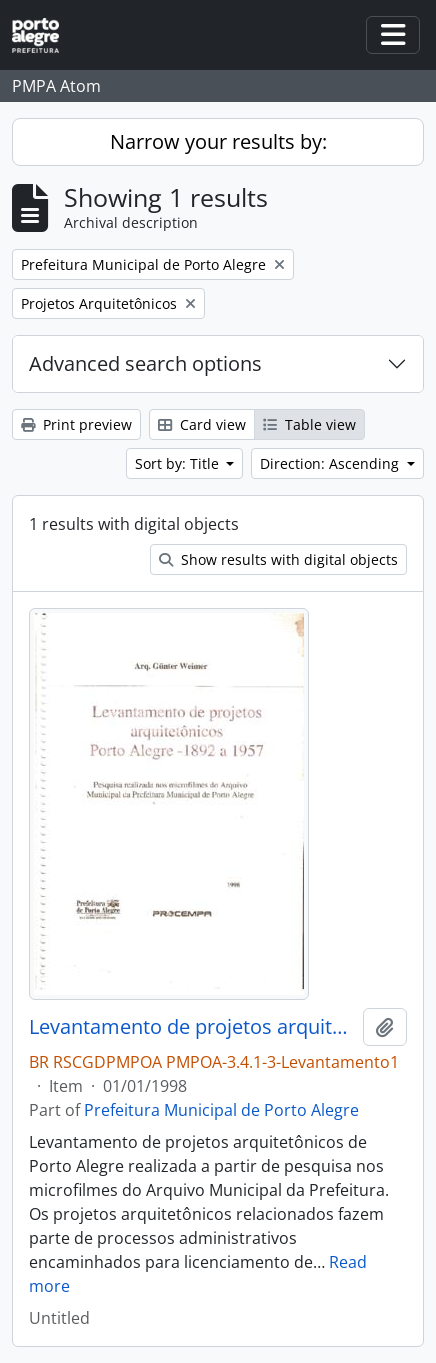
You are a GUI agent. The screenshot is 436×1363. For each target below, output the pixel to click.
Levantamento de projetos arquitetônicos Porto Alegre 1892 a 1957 (192, 1027)
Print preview (76, 424)
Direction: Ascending (331, 463)
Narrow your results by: (218, 141)
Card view (202, 424)
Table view (309, 424)
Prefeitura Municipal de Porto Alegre (221, 1110)
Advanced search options (145, 363)
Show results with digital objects (278, 559)
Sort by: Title (179, 463)
